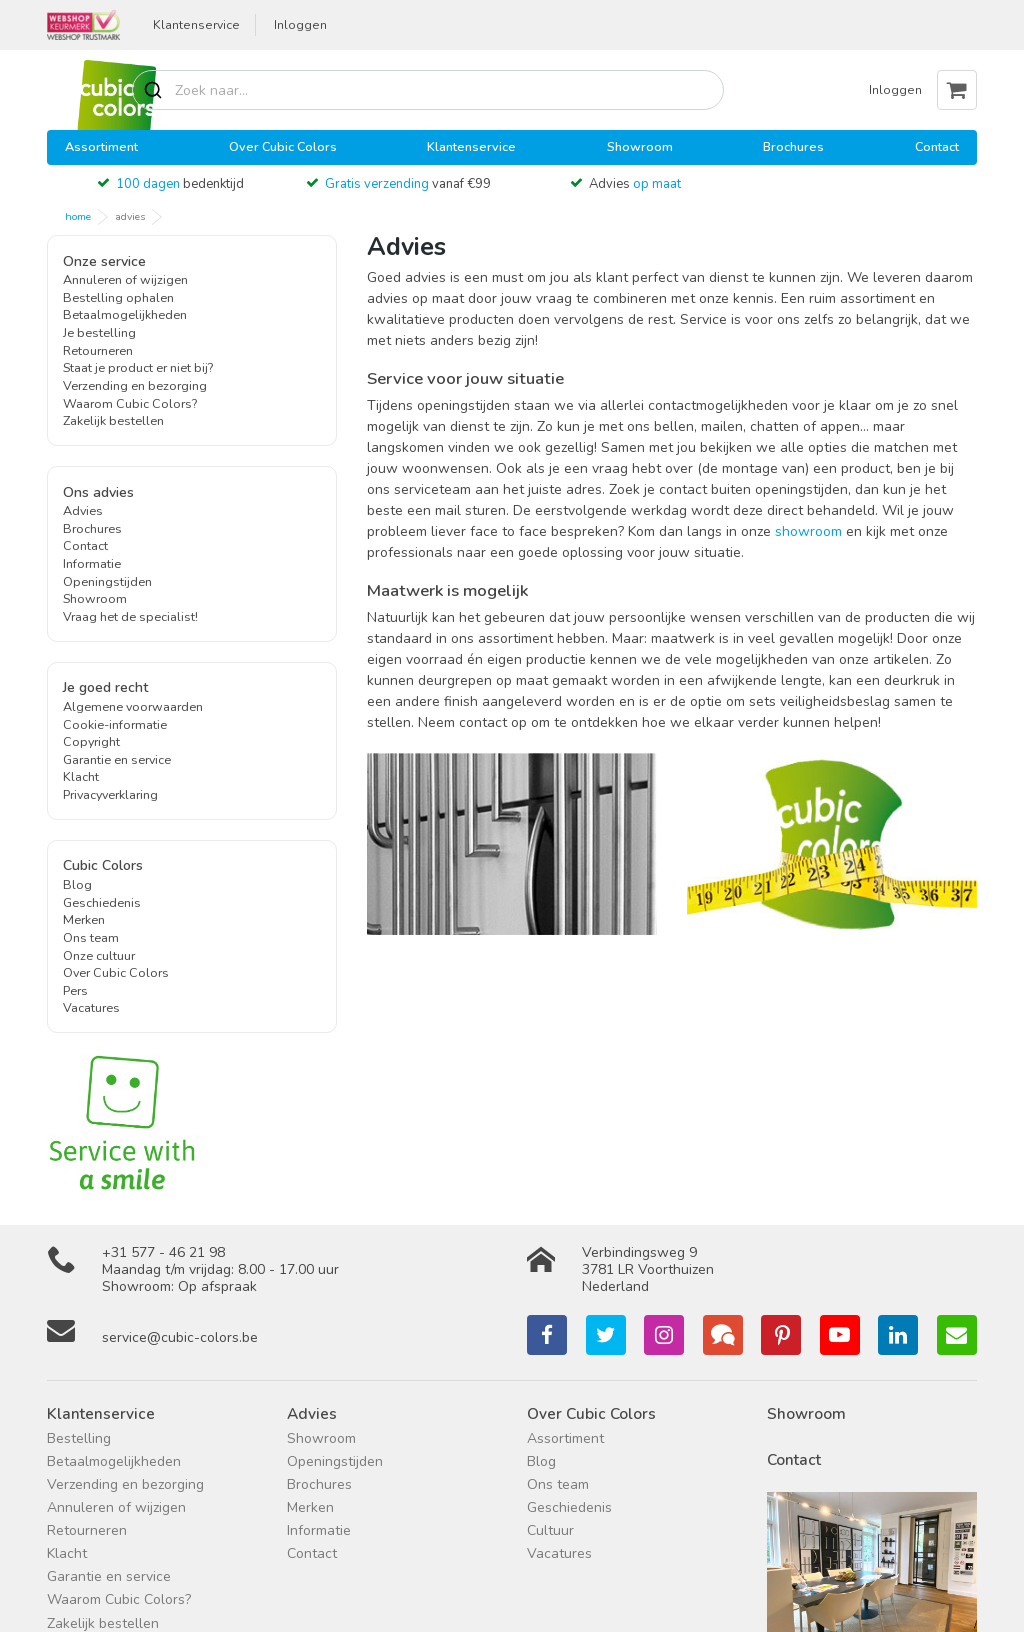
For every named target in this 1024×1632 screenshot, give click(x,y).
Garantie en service (117, 759)
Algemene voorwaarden (133, 706)
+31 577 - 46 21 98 (163, 1252)
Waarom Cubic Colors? (130, 403)
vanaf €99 (408, 184)
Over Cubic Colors (283, 146)
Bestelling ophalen (118, 297)
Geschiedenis (102, 902)
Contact (937, 146)
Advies (635, 184)
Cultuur (550, 1530)
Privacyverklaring (110, 794)
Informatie (92, 563)
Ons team (91, 937)
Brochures (793, 146)
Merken (84, 919)
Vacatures (91, 1007)
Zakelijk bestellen (113, 420)
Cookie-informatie (115, 724)
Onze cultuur (99, 955)
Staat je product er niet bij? (138, 367)
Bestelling (79, 1438)
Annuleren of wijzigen (125, 279)
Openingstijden (107, 581)
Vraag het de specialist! (130, 616)
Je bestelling (99, 332)
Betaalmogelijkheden (125, 314)
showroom (808, 531)
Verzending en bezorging (135, 385)
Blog (77, 884)
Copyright (91, 741)
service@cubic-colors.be (180, 1337)
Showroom (640, 146)
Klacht (81, 776)
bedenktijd (180, 184)
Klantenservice (196, 25)
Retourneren (98, 350)
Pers (75, 990)
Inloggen (300, 25)
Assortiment (101, 146)
